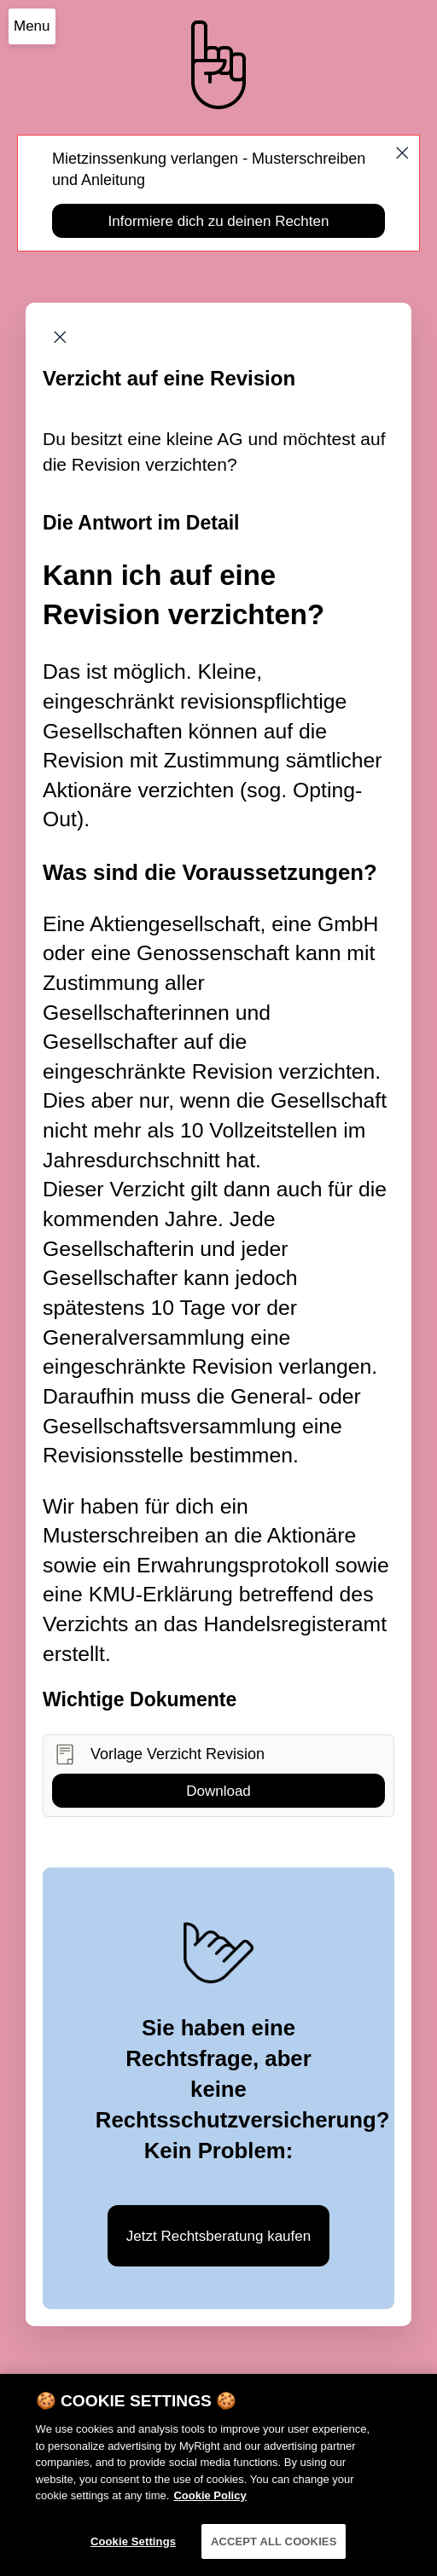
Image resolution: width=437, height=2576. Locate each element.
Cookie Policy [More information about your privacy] (209, 2509)
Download (218, 1791)
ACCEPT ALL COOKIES (274, 2555)
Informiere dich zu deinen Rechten (218, 221)
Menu (32, 26)
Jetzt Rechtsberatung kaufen (218, 2236)
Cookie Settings (133, 2555)
